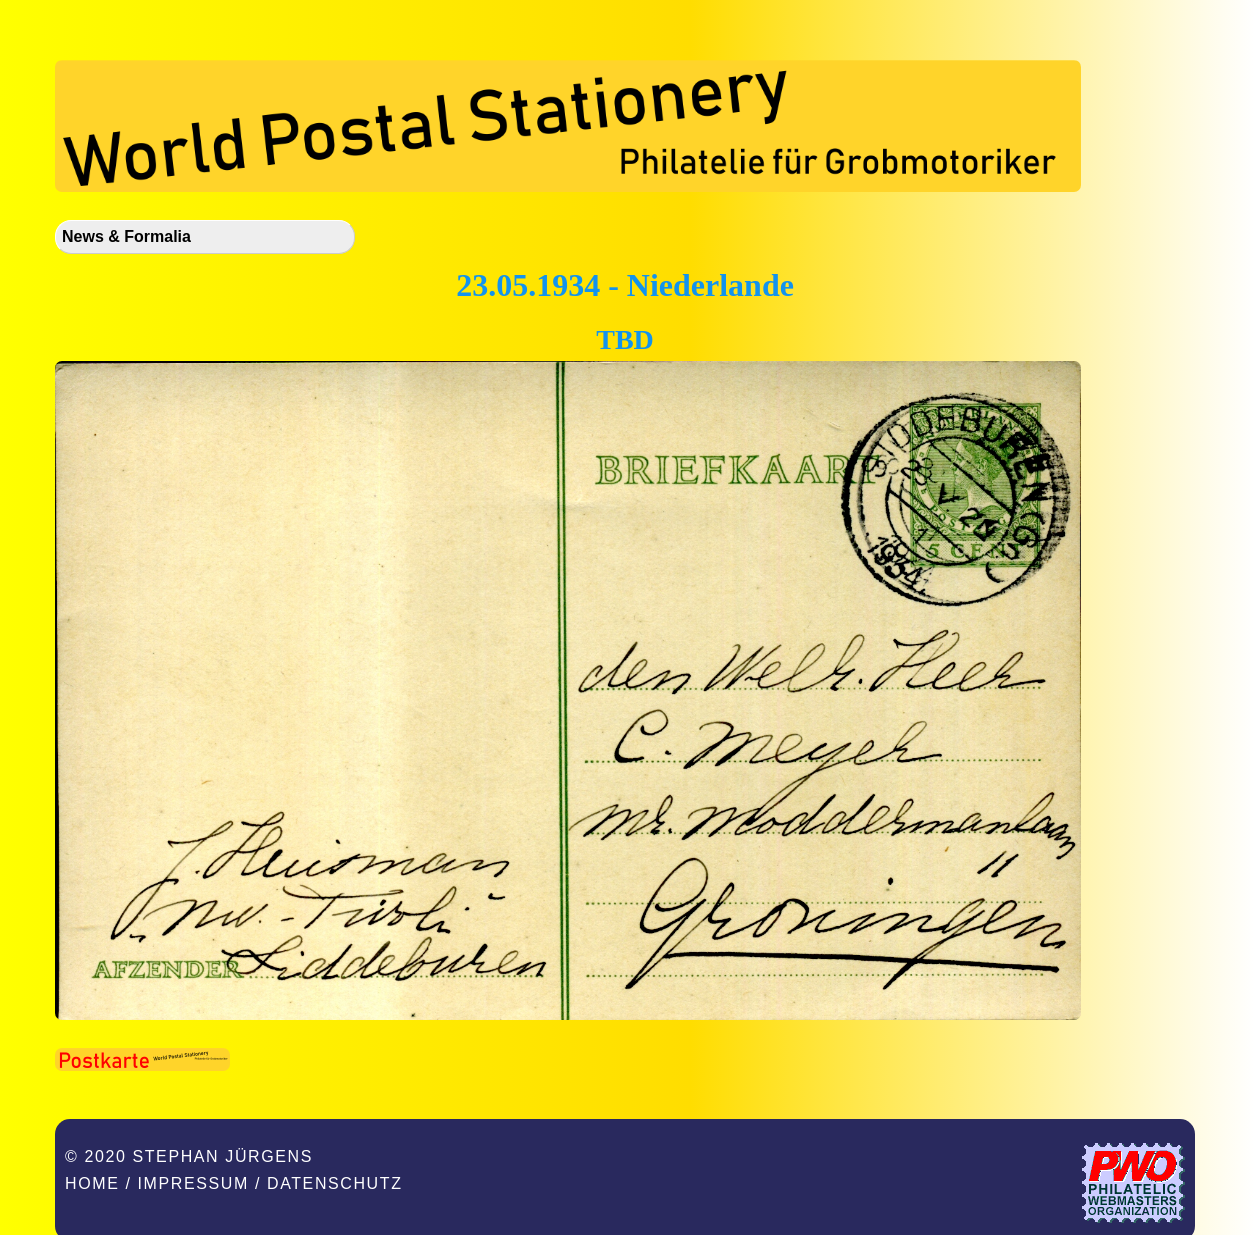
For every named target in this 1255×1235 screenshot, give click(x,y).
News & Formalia (126, 236)
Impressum (193, 1183)
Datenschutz (335, 1183)
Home (92, 1183)
